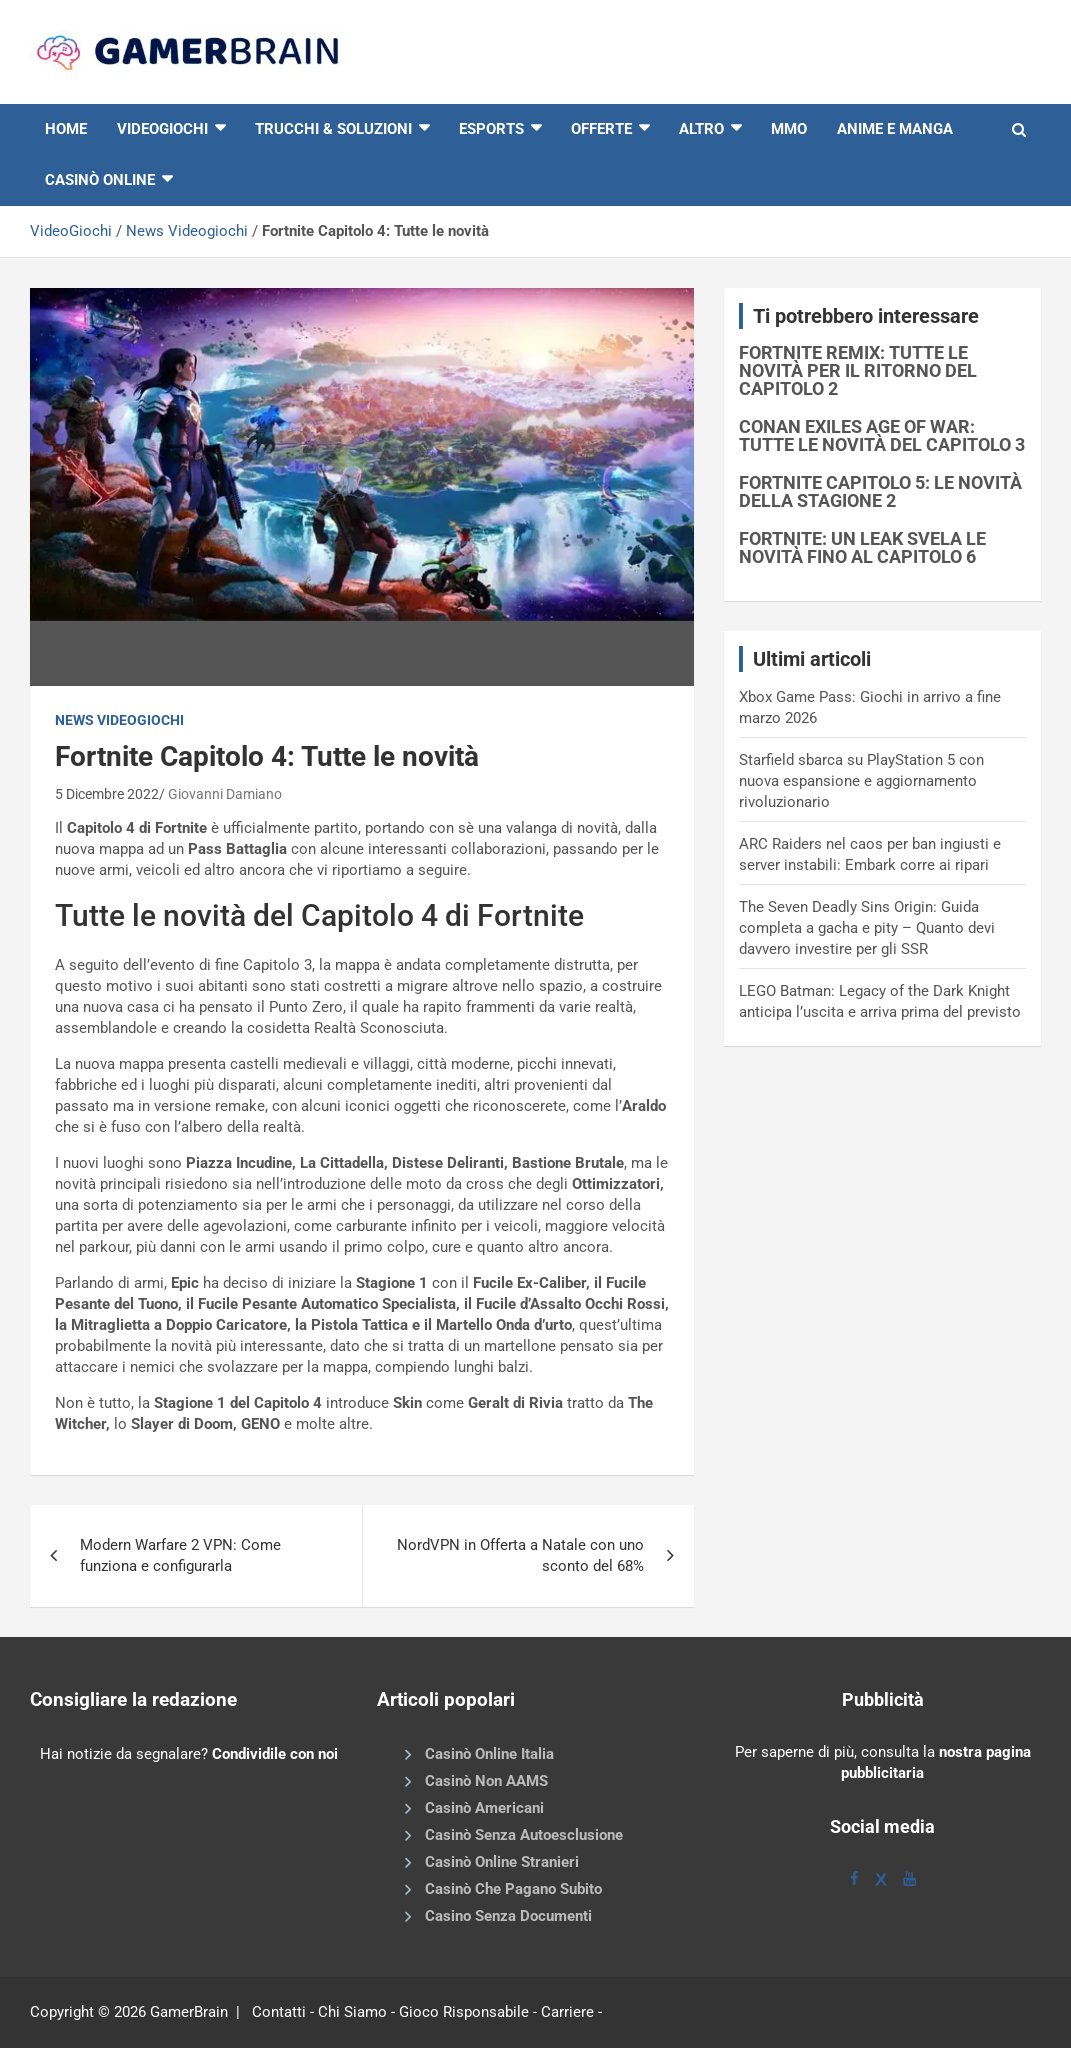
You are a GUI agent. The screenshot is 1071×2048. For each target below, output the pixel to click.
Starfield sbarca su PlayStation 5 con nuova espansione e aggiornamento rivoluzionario (861, 781)
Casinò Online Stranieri (502, 1862)
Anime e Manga (895, 129)
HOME (66, 129)
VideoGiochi (71, 231)
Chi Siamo (352, 2012)
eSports (491, 129)
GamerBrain (189, 2012)
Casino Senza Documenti (508, 1916)
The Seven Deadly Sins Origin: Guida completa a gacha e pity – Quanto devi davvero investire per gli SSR (867, 928)
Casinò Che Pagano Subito (513, 1889)
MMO (789, 129)
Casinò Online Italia (489, 1754)
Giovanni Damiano (225, 794)
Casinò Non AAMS (486, 1781)
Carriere (567, 2012)
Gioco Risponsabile (464, 2012)
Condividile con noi (275, 1754)
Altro (701, 129)
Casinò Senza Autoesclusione (524, 1835)
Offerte (601, 129)
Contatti (279, 2012)
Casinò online (100, 180)
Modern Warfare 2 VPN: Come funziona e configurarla (180, 1555)
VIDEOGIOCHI (162, 129)
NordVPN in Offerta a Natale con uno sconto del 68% (520, 1555)
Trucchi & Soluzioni (333, 129)
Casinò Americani (484, 1808)
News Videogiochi (187, 231)
